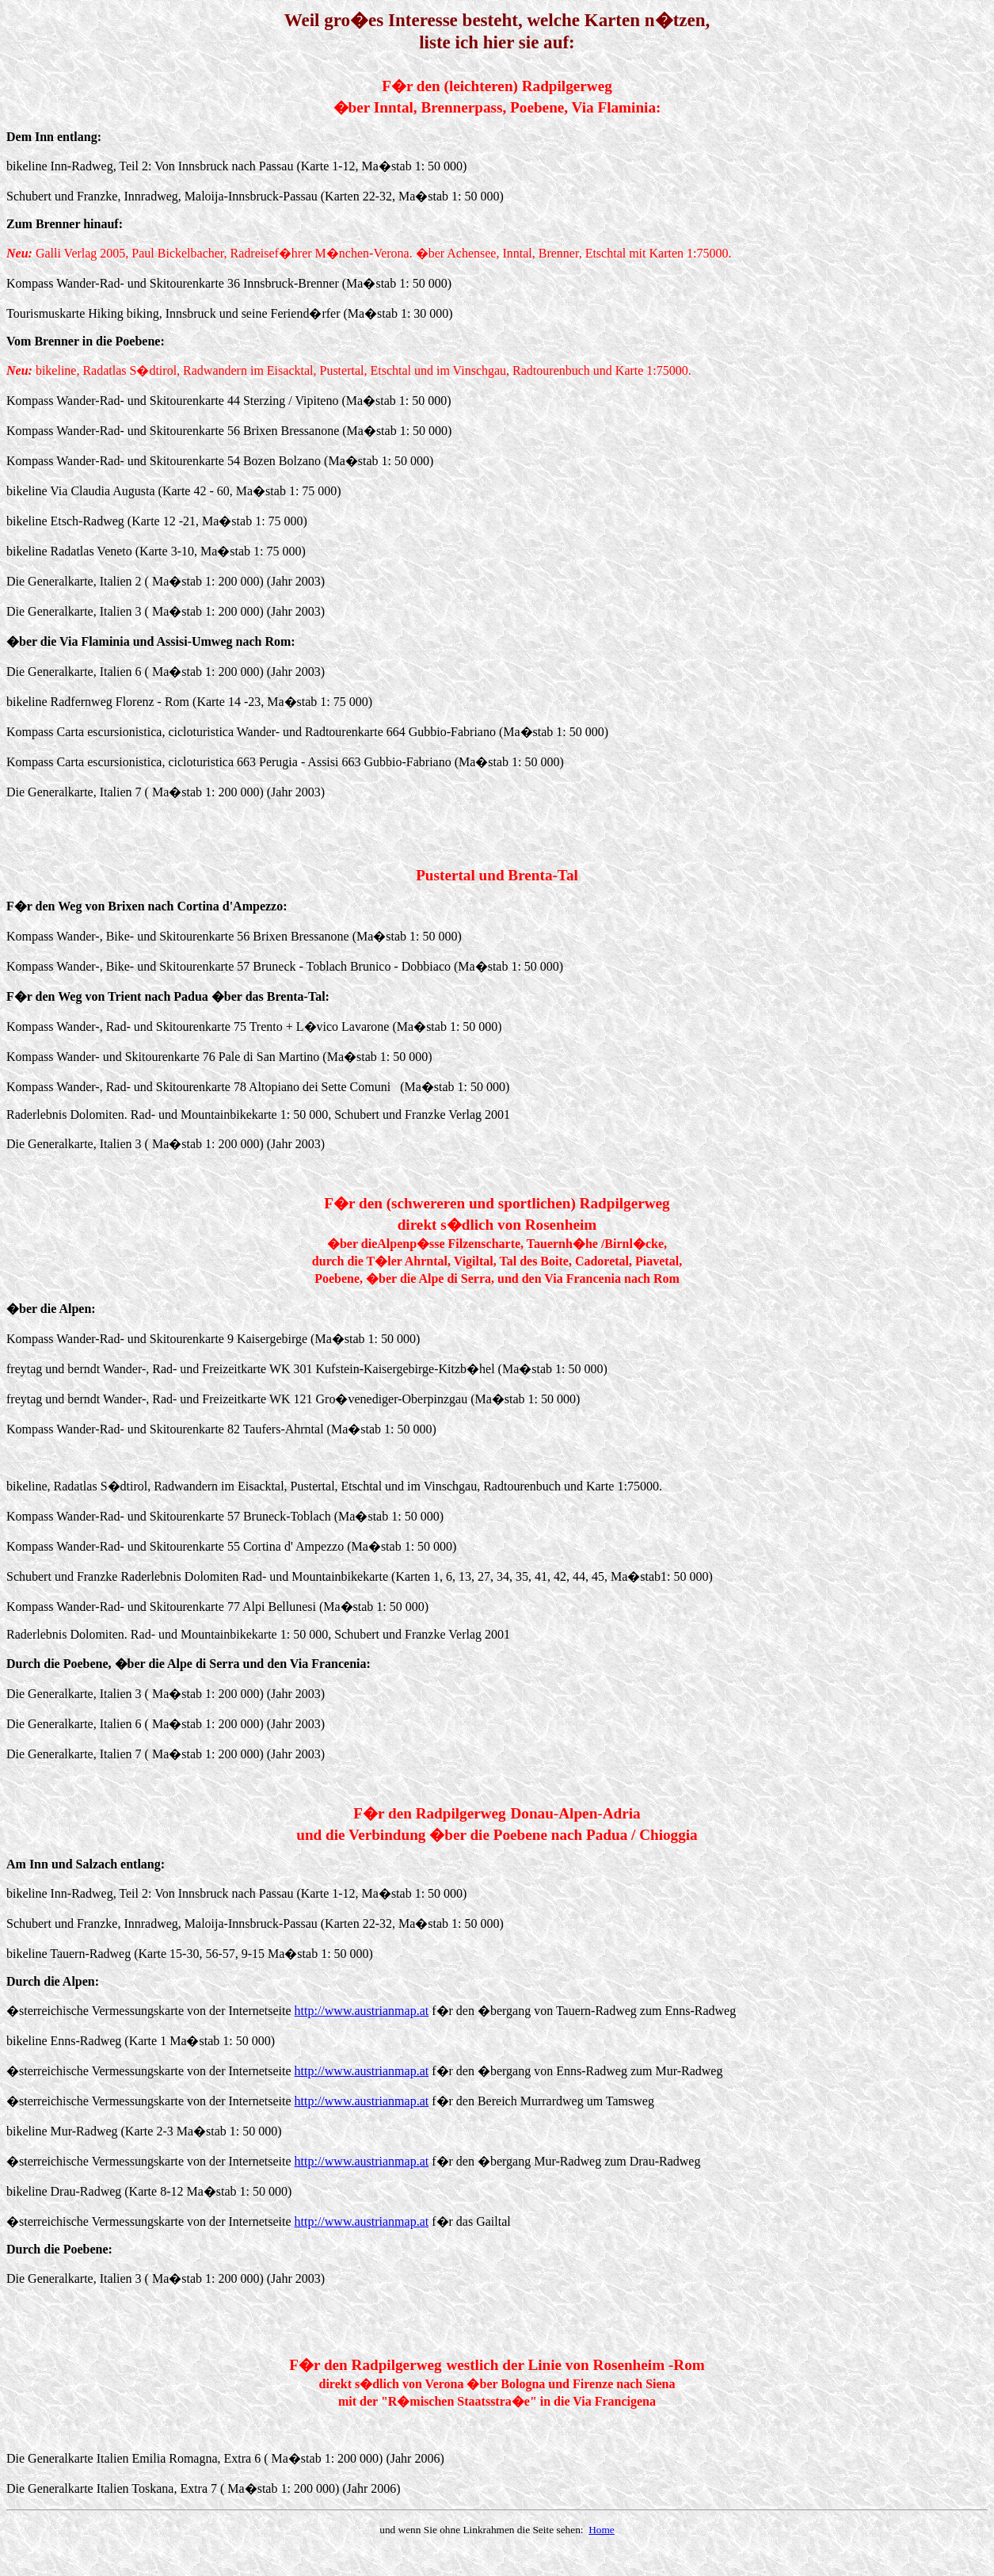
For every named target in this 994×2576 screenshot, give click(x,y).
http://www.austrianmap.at (362, 2010)
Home (601, 2530)
